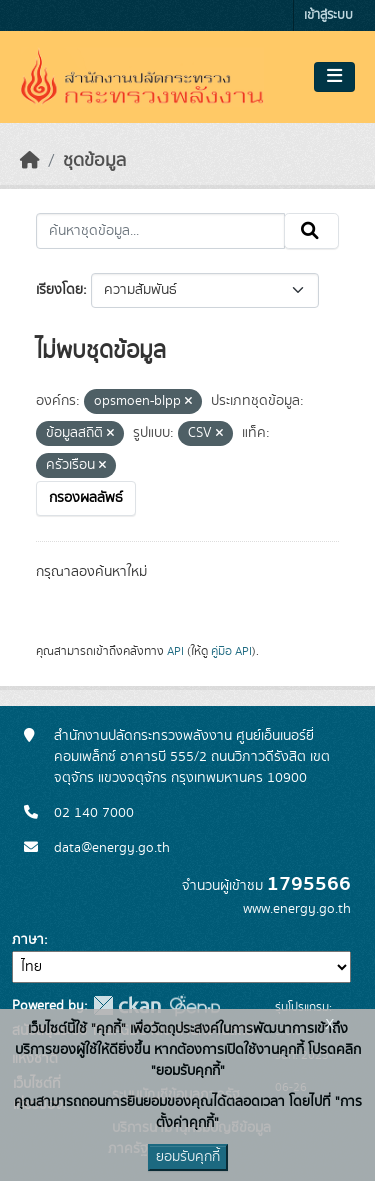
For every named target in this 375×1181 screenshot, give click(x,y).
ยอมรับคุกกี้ (188, 1157)
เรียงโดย (59, 290)
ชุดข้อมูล (94, 161)
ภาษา (28, 940)
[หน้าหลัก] (30, 161)
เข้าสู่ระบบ (328, 15)
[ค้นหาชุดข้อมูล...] (160, 231)
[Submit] (311, 231)
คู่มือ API (231, 651)
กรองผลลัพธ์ (86, 498)
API (175, 651)
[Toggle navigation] (334, 77)
